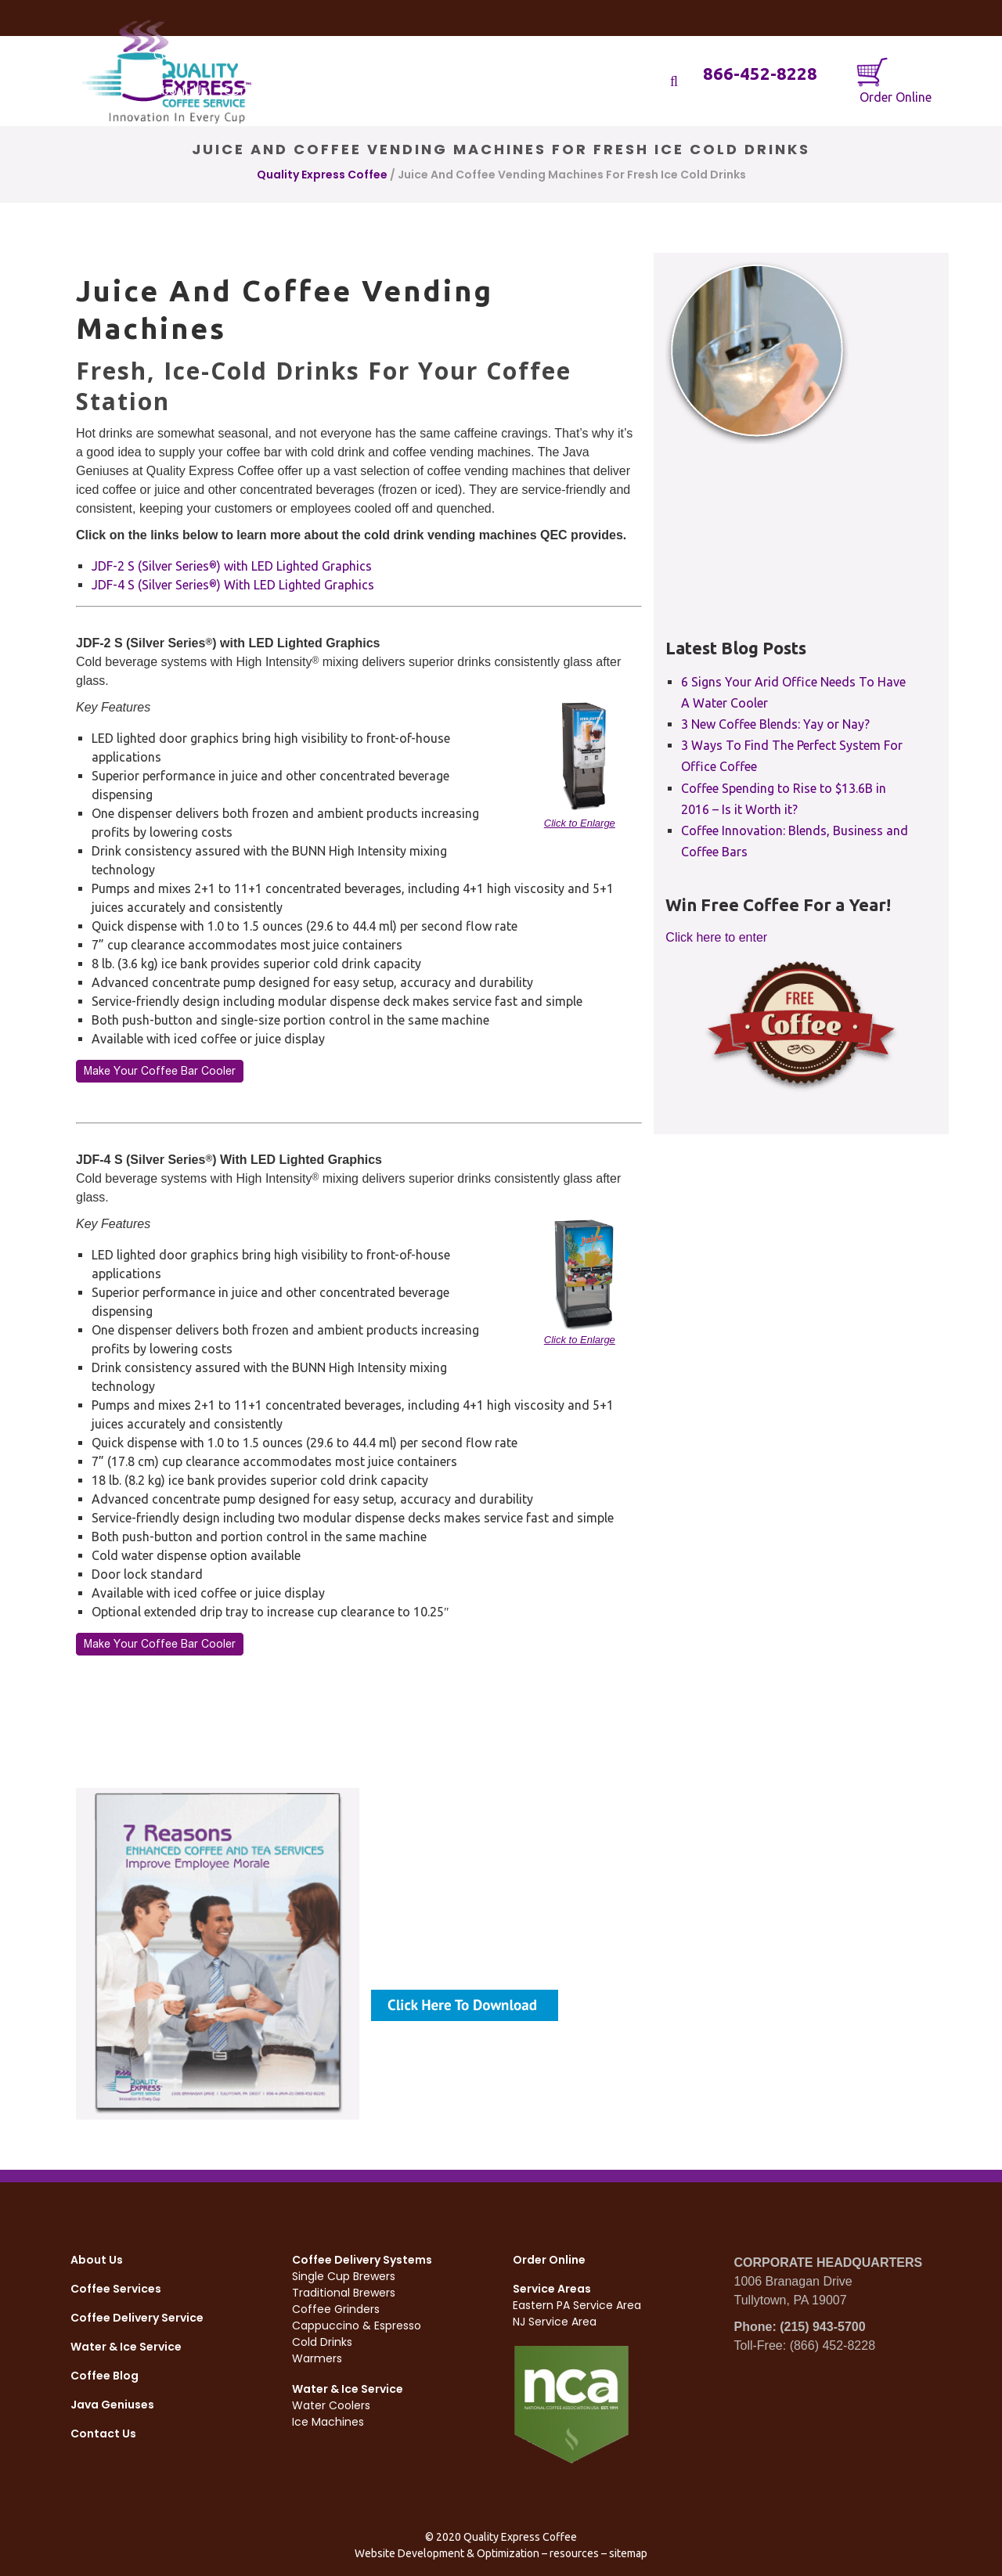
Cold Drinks (322, 2342)
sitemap (628, 2553)
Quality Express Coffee (322, 174)
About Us (96, 2260)
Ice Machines (328, 2422)
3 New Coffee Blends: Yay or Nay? (775, 724)
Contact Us (103, 2433)
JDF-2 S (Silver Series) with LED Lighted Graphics (232, 566)
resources (574, 2553)
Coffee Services (115, 2289)
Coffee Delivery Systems (362, 2260)
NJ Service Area (555, 2321)
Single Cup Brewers (343, 2276)
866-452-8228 (760, 73)
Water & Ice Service (126, 2346)
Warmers (317, 2358)
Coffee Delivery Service (137, 2318)
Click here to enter (716, 937)
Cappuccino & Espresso (356, 2325)
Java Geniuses (112, 2404)
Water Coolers (331, 2405)
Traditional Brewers (343, 2292)
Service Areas (552, 2289)
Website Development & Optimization (447, 2553)
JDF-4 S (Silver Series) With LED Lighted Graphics (233, 585)
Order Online (894, 80)
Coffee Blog (104, 2375)
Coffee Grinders (336, 2309)
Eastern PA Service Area (577, 2305)
